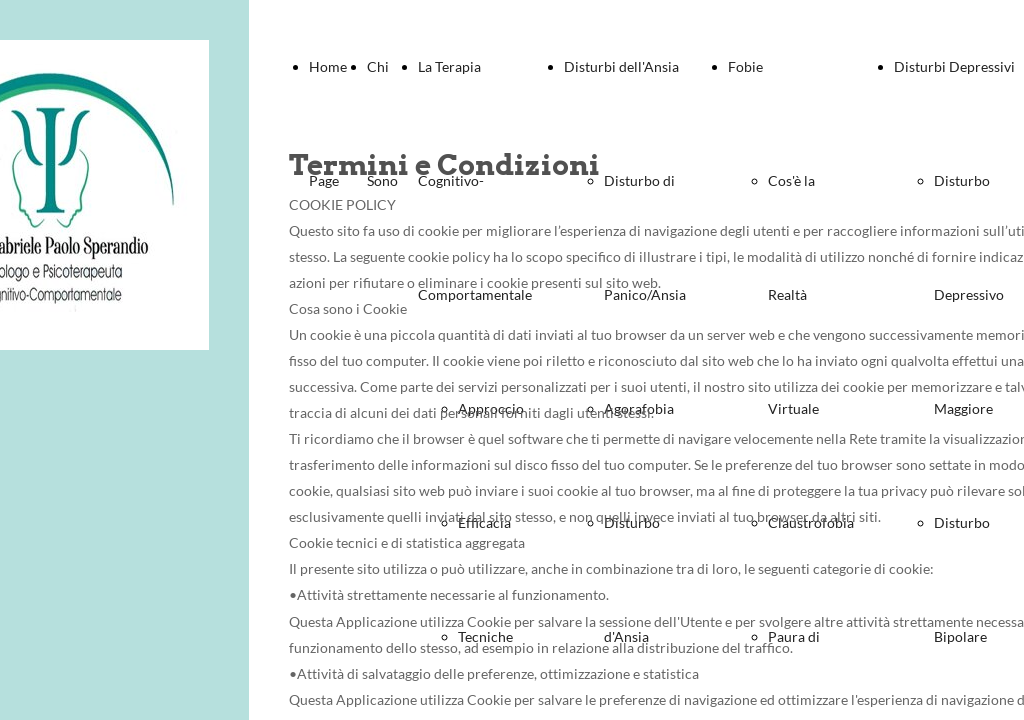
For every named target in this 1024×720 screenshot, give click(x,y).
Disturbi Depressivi (954, 66)
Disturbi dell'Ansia (621, 66)
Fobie (745, 66)
